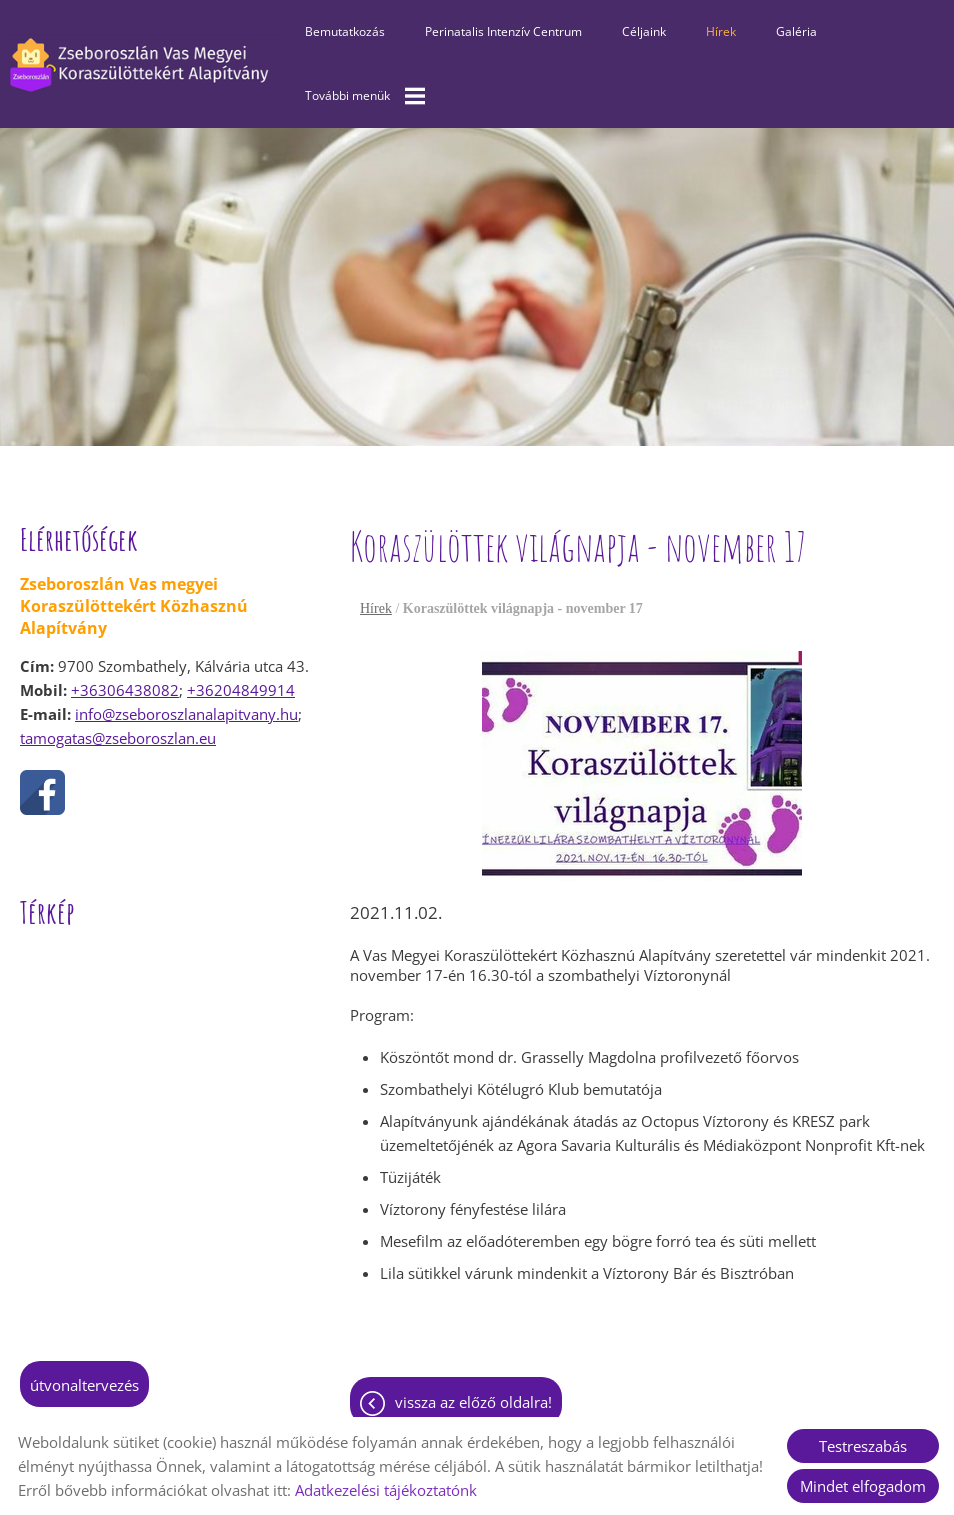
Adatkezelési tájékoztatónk (386, 1490)
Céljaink (644, 31)
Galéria (796, 31)
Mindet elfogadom (863, 1486)
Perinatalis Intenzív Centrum (503, 31)
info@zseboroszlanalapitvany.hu (186, 714)
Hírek (721, 31)
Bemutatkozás (345, 31)
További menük (365, 96)
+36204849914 (241, 690)
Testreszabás (863, 1446)
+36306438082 (125, 690)
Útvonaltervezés (84, 1385)
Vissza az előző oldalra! (473, 1402)
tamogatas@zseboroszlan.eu (118, 738)
